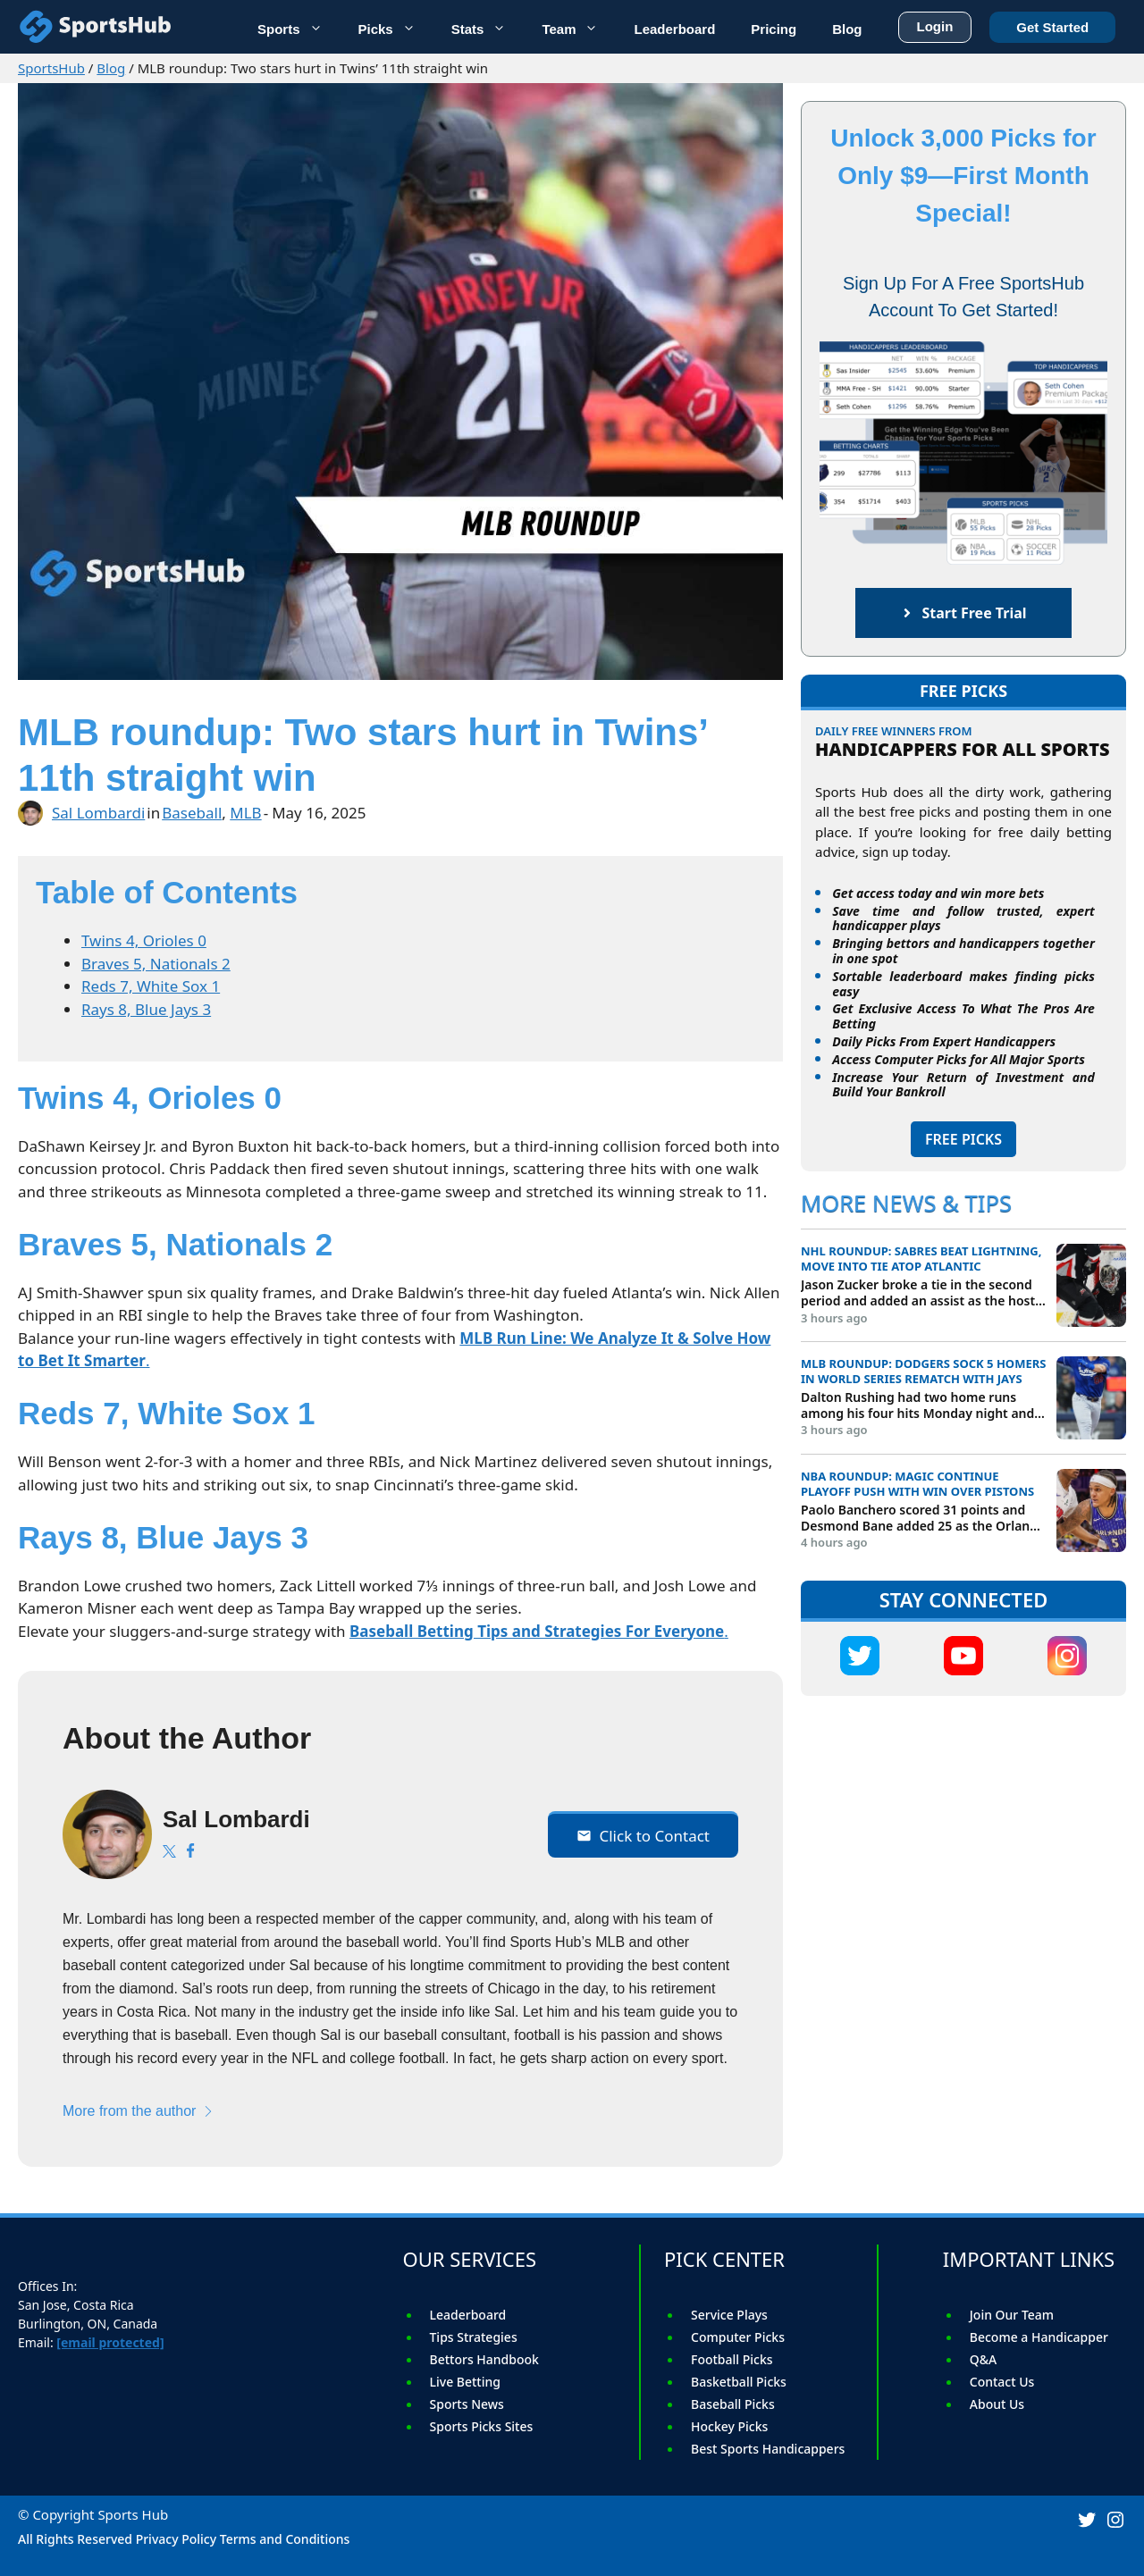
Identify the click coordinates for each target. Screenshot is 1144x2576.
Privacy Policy (176, 2538)
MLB (245, 812)
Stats (488, 27)
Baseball (192, 812)
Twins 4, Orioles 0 (143, 940)
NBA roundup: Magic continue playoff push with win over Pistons (917, 1484)
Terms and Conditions (285, 2538)
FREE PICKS (963, 1139)
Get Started (1052, 24)
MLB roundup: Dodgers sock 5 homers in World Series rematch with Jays (923, 1371)
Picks (395, 27)
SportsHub (51, 68)
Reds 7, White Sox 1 (150, 986)
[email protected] (110, 2342)
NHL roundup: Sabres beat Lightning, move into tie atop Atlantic (921, 1259)
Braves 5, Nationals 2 (156, 963)
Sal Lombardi (98, 812)
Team (579, 27)
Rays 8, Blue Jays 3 (146, 1009)
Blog (111, 68)
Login (935, 23)
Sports (299, 27)
